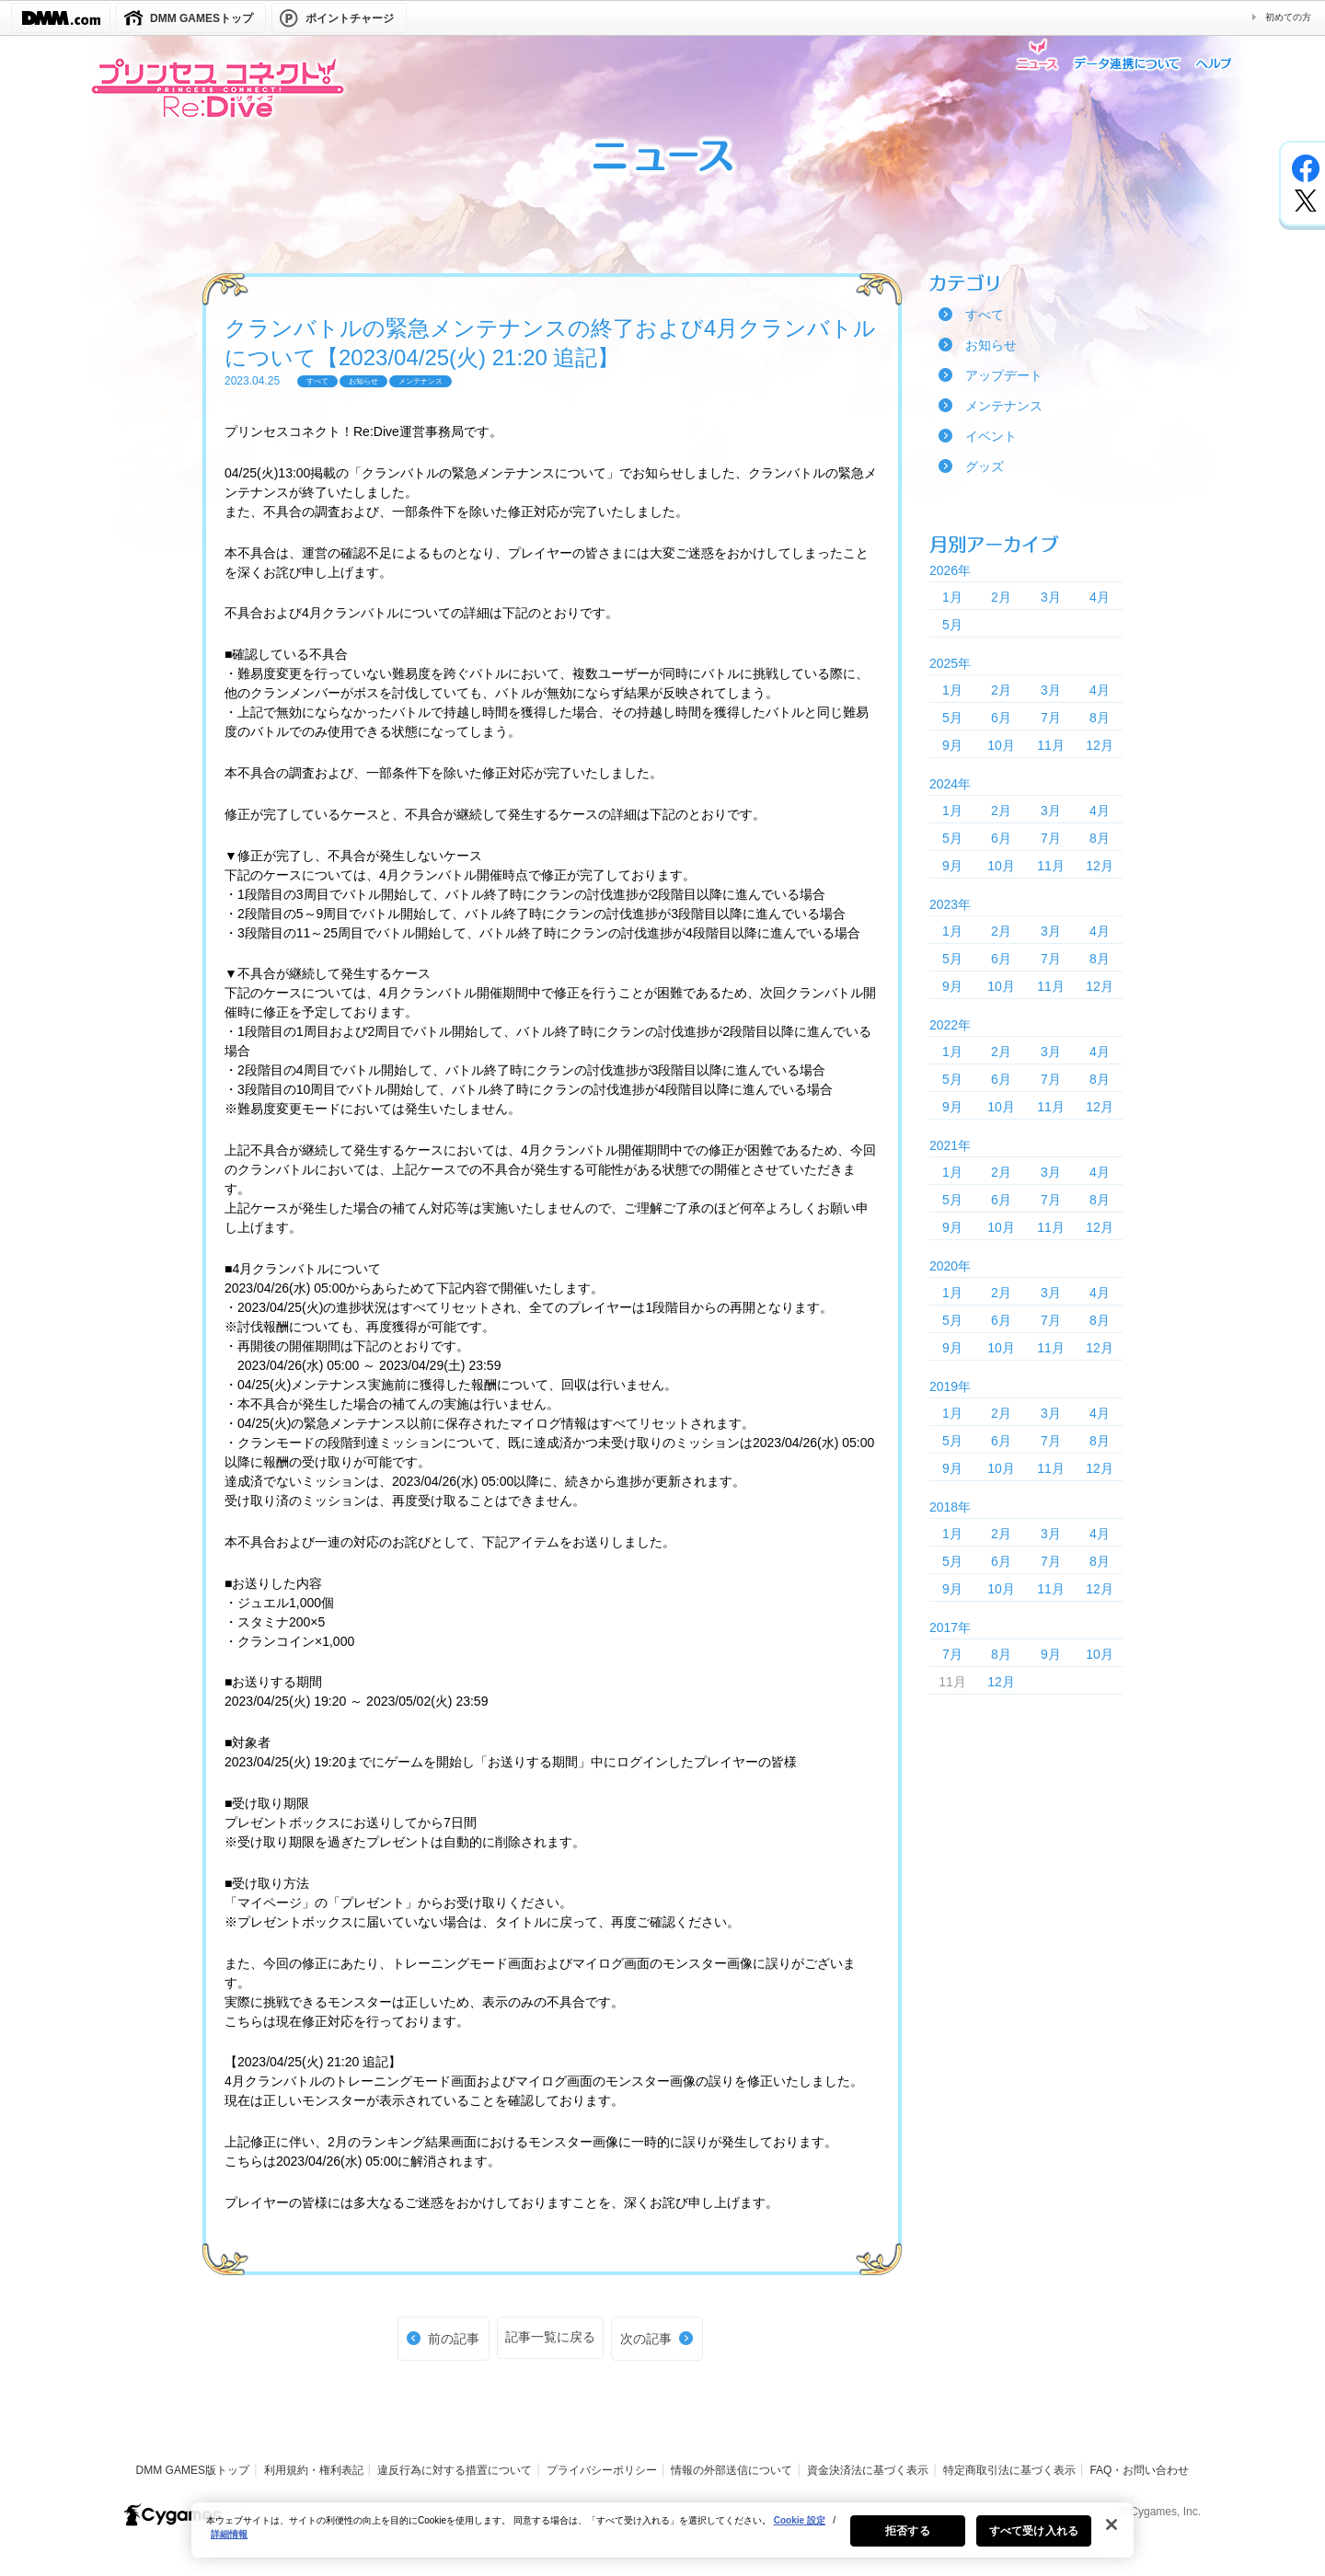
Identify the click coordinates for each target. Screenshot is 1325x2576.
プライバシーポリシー (602, 2470)
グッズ (984, 466)
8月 (1099, 717)
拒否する (907, 2539)
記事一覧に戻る (550, 2336)
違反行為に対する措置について (454, 2470)
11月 (1051, 745)
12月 (1099, 745)
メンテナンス (1004, 405)
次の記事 (646, 2338)
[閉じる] (1111, 2533)
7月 (1051, 717)
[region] (662, 2538)
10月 (1001, 745)
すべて (984, 314)
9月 (952, 745)
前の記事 (453, 2338)
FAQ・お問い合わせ (1139, 2470)
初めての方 (1288, 17)
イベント (991, 436)
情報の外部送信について (731, 2470)
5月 (952, 624)
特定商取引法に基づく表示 (1009, 2470)
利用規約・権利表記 (313, 2470)
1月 (952, 597)
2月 (1001, 597)
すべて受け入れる (1033, 2539)
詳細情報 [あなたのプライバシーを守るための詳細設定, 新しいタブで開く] (229, 2542)
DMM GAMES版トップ (192, 2470)
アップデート (1004, 375)
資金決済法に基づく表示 (867, 2470)
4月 (1099, 597)
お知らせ (991, 345)
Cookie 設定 (799, 2529)
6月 (1001, 717)
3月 (1051, 597)
